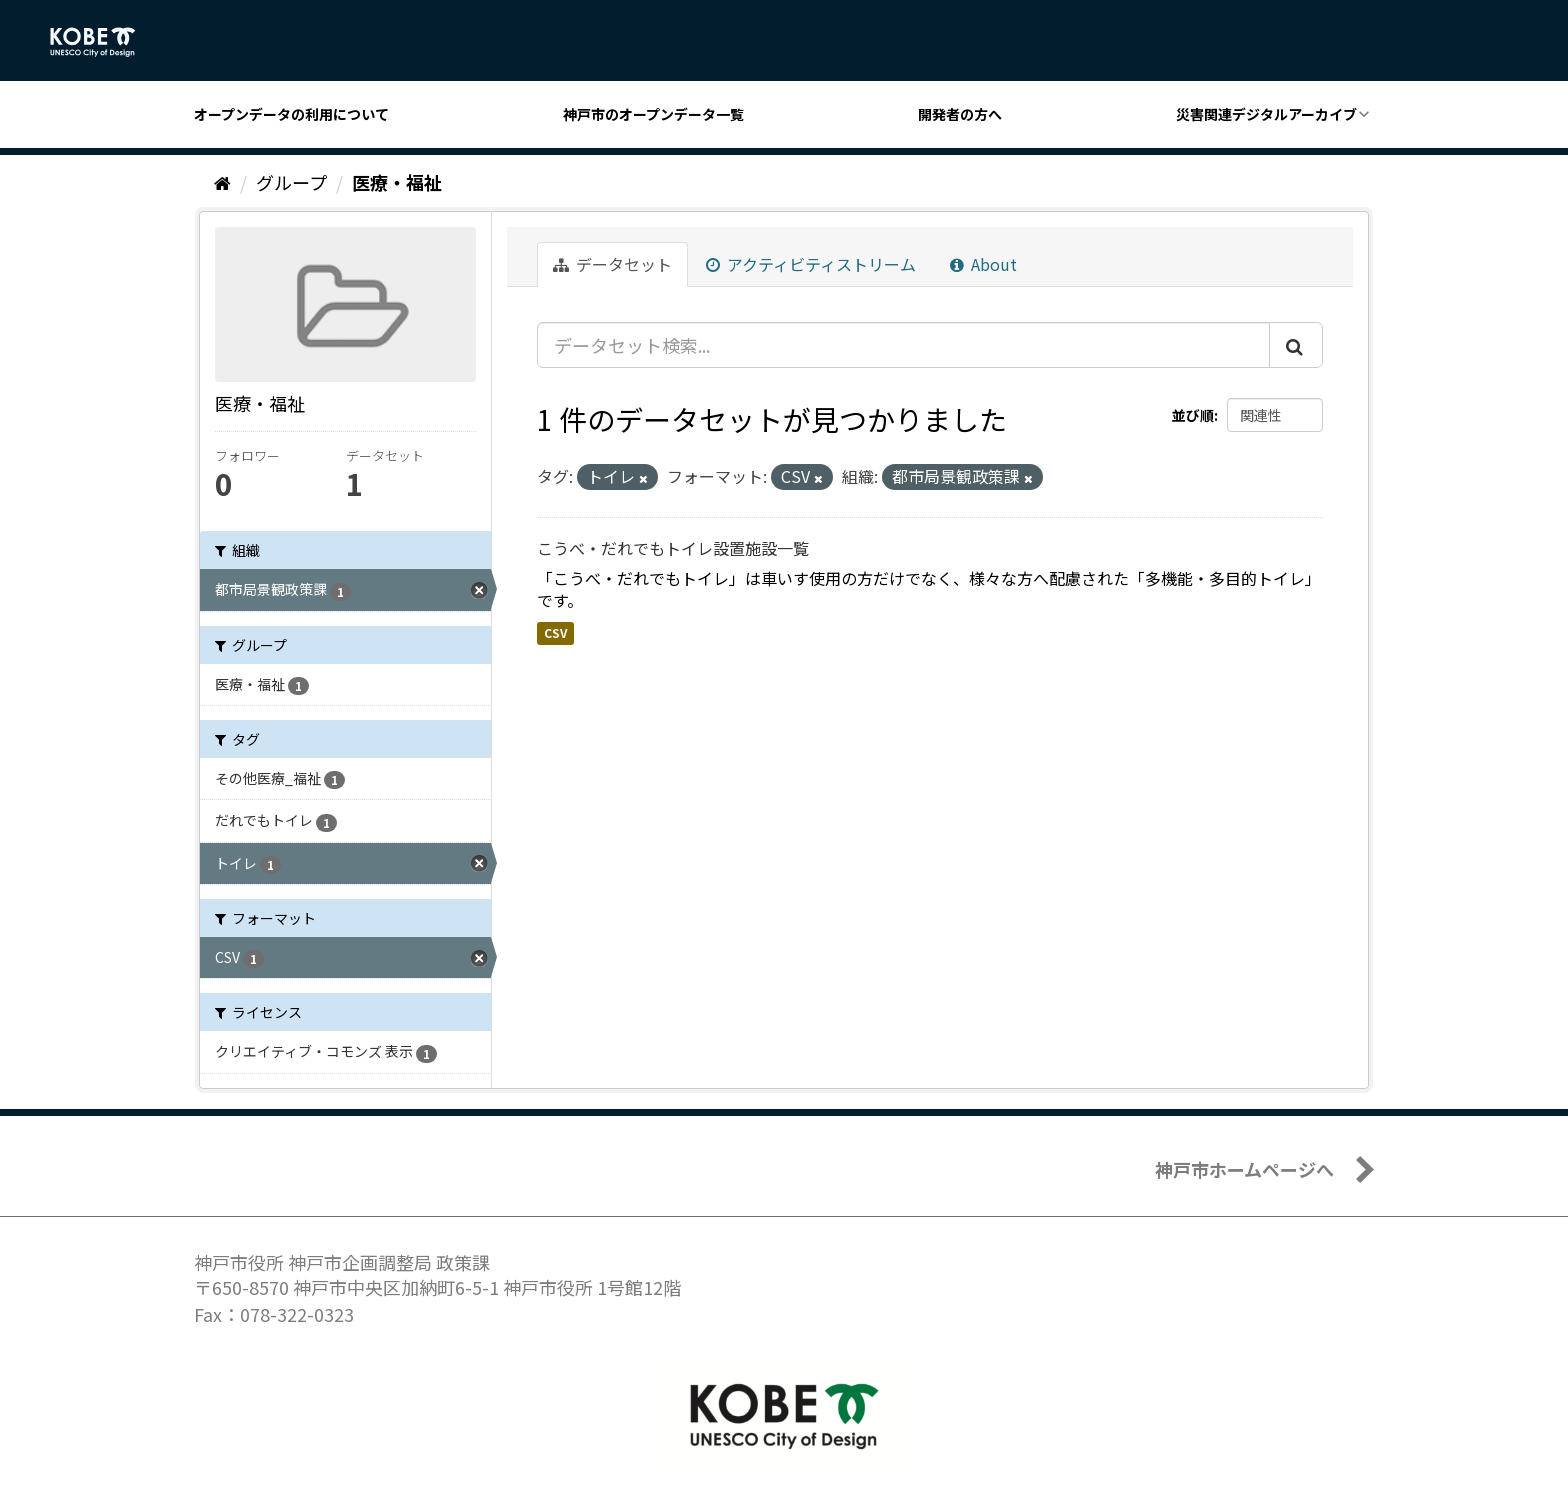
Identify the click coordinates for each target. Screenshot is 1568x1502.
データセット (612, 264)
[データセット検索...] (903, 345)
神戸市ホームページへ (1244, 1169)
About (983, 264)
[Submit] (1296, 345)
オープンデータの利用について (291, 114)
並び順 (1193, 415)
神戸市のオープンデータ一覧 (653, 114)
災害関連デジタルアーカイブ (1266, 114)
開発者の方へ (960, 114)
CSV (555, 632)
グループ (291, 182)
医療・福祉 (397, 182)
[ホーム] (222, 182)
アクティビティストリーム (811, 264)
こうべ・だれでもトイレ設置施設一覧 (673, 548)
